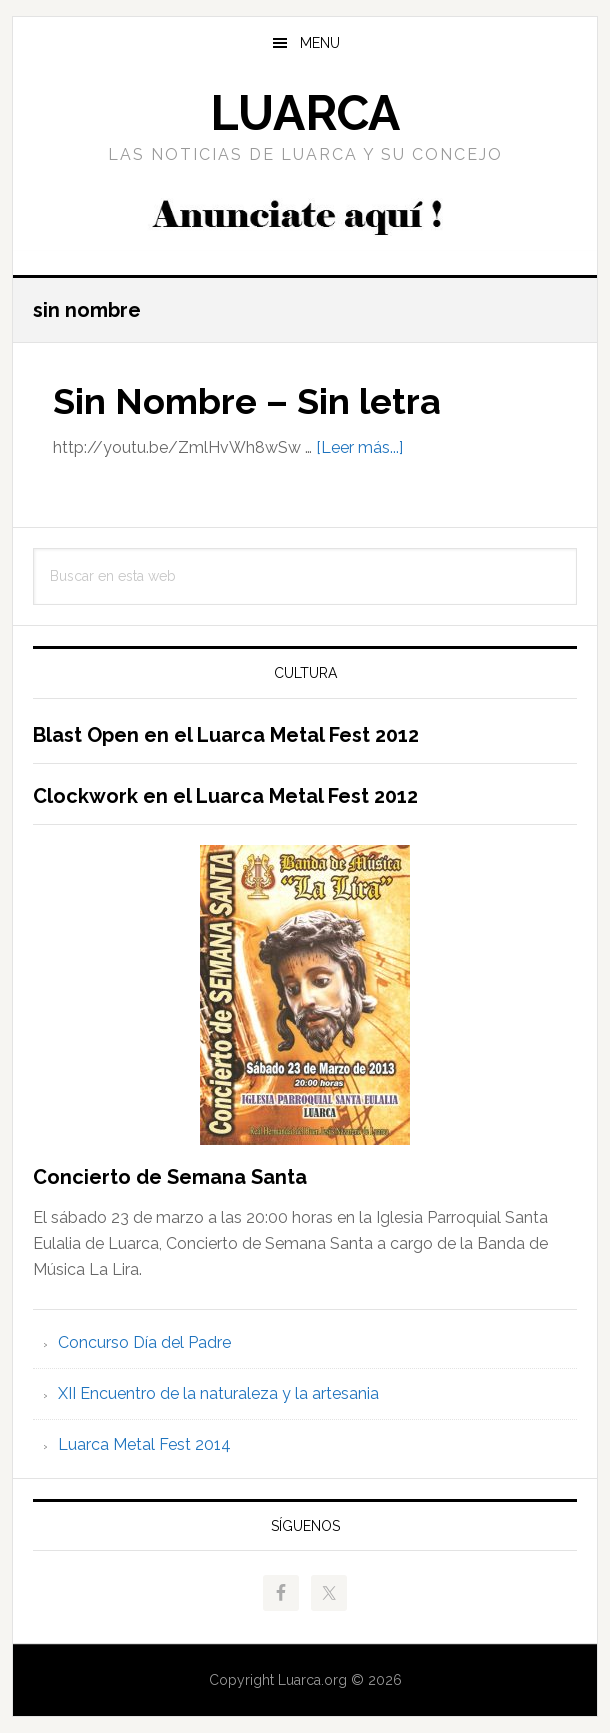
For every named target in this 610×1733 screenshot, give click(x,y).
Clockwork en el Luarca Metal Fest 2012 (225, 796)
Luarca (305, 113)
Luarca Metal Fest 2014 (144, 1444)
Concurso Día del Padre (144, 1342)
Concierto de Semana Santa (170, 1177)
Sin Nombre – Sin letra (247, 401)
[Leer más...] (359, 447)
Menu (320, 43)
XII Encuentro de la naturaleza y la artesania (218, 1393)
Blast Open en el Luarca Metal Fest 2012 (226, 735)
